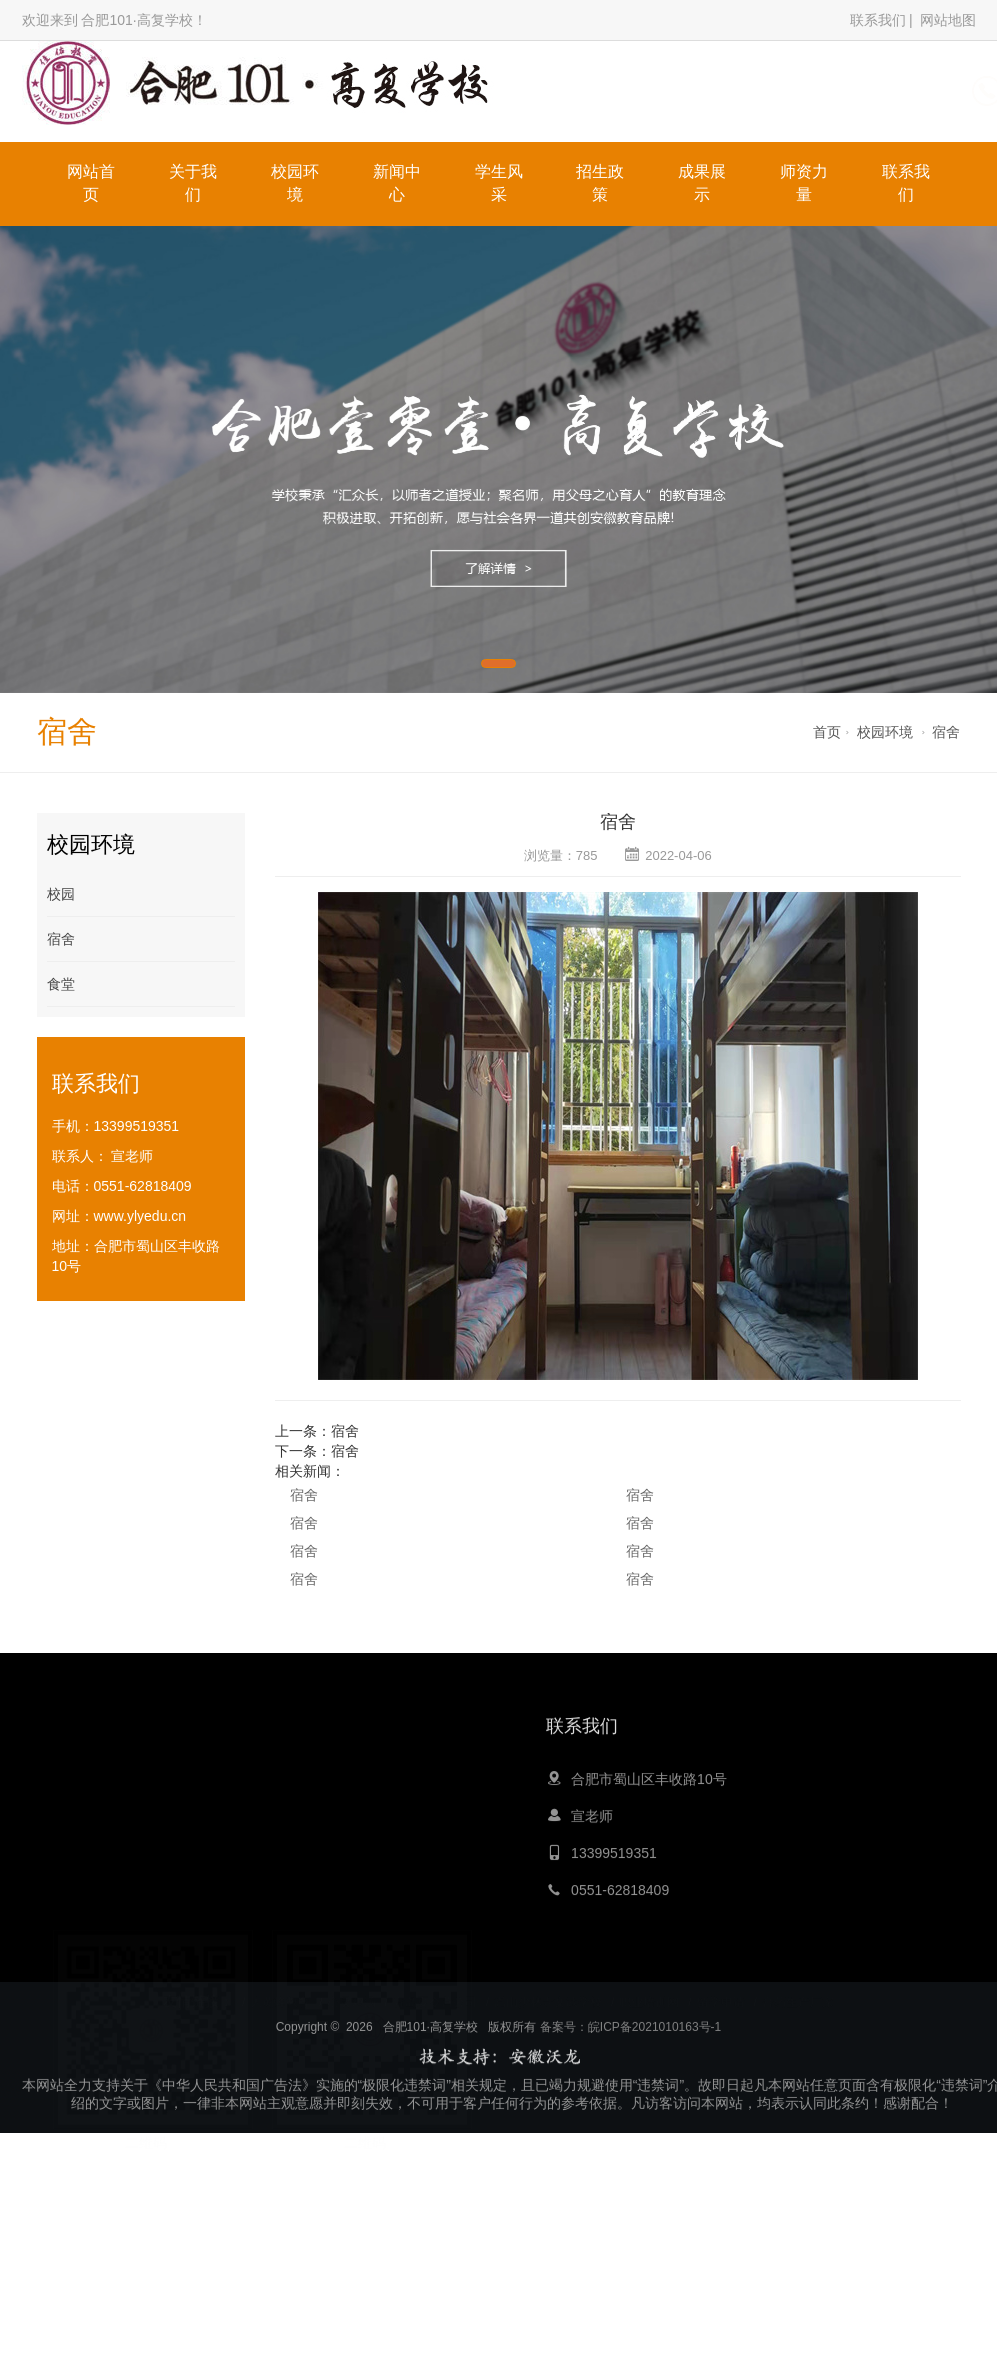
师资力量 (804, 183)
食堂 (61, 984)
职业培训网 (649, 1986)
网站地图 (948, 20)
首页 (827, 732)
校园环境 (295, 183)
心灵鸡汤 (352, 1986)
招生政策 (600, 183)
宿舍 (946, 732)
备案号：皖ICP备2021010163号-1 (630, 2075)
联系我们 (878, 20)
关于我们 (193, 183)
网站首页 (91, 183)
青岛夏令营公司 (435, 1986)
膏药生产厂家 (798, 1986)
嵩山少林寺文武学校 (548, 1986)
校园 (61, 894)
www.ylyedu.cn (140, 1216)
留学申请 (721, 1986)
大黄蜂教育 (280, 1986)
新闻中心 (397, 183)
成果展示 (702, 183)
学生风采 (499, 183)
